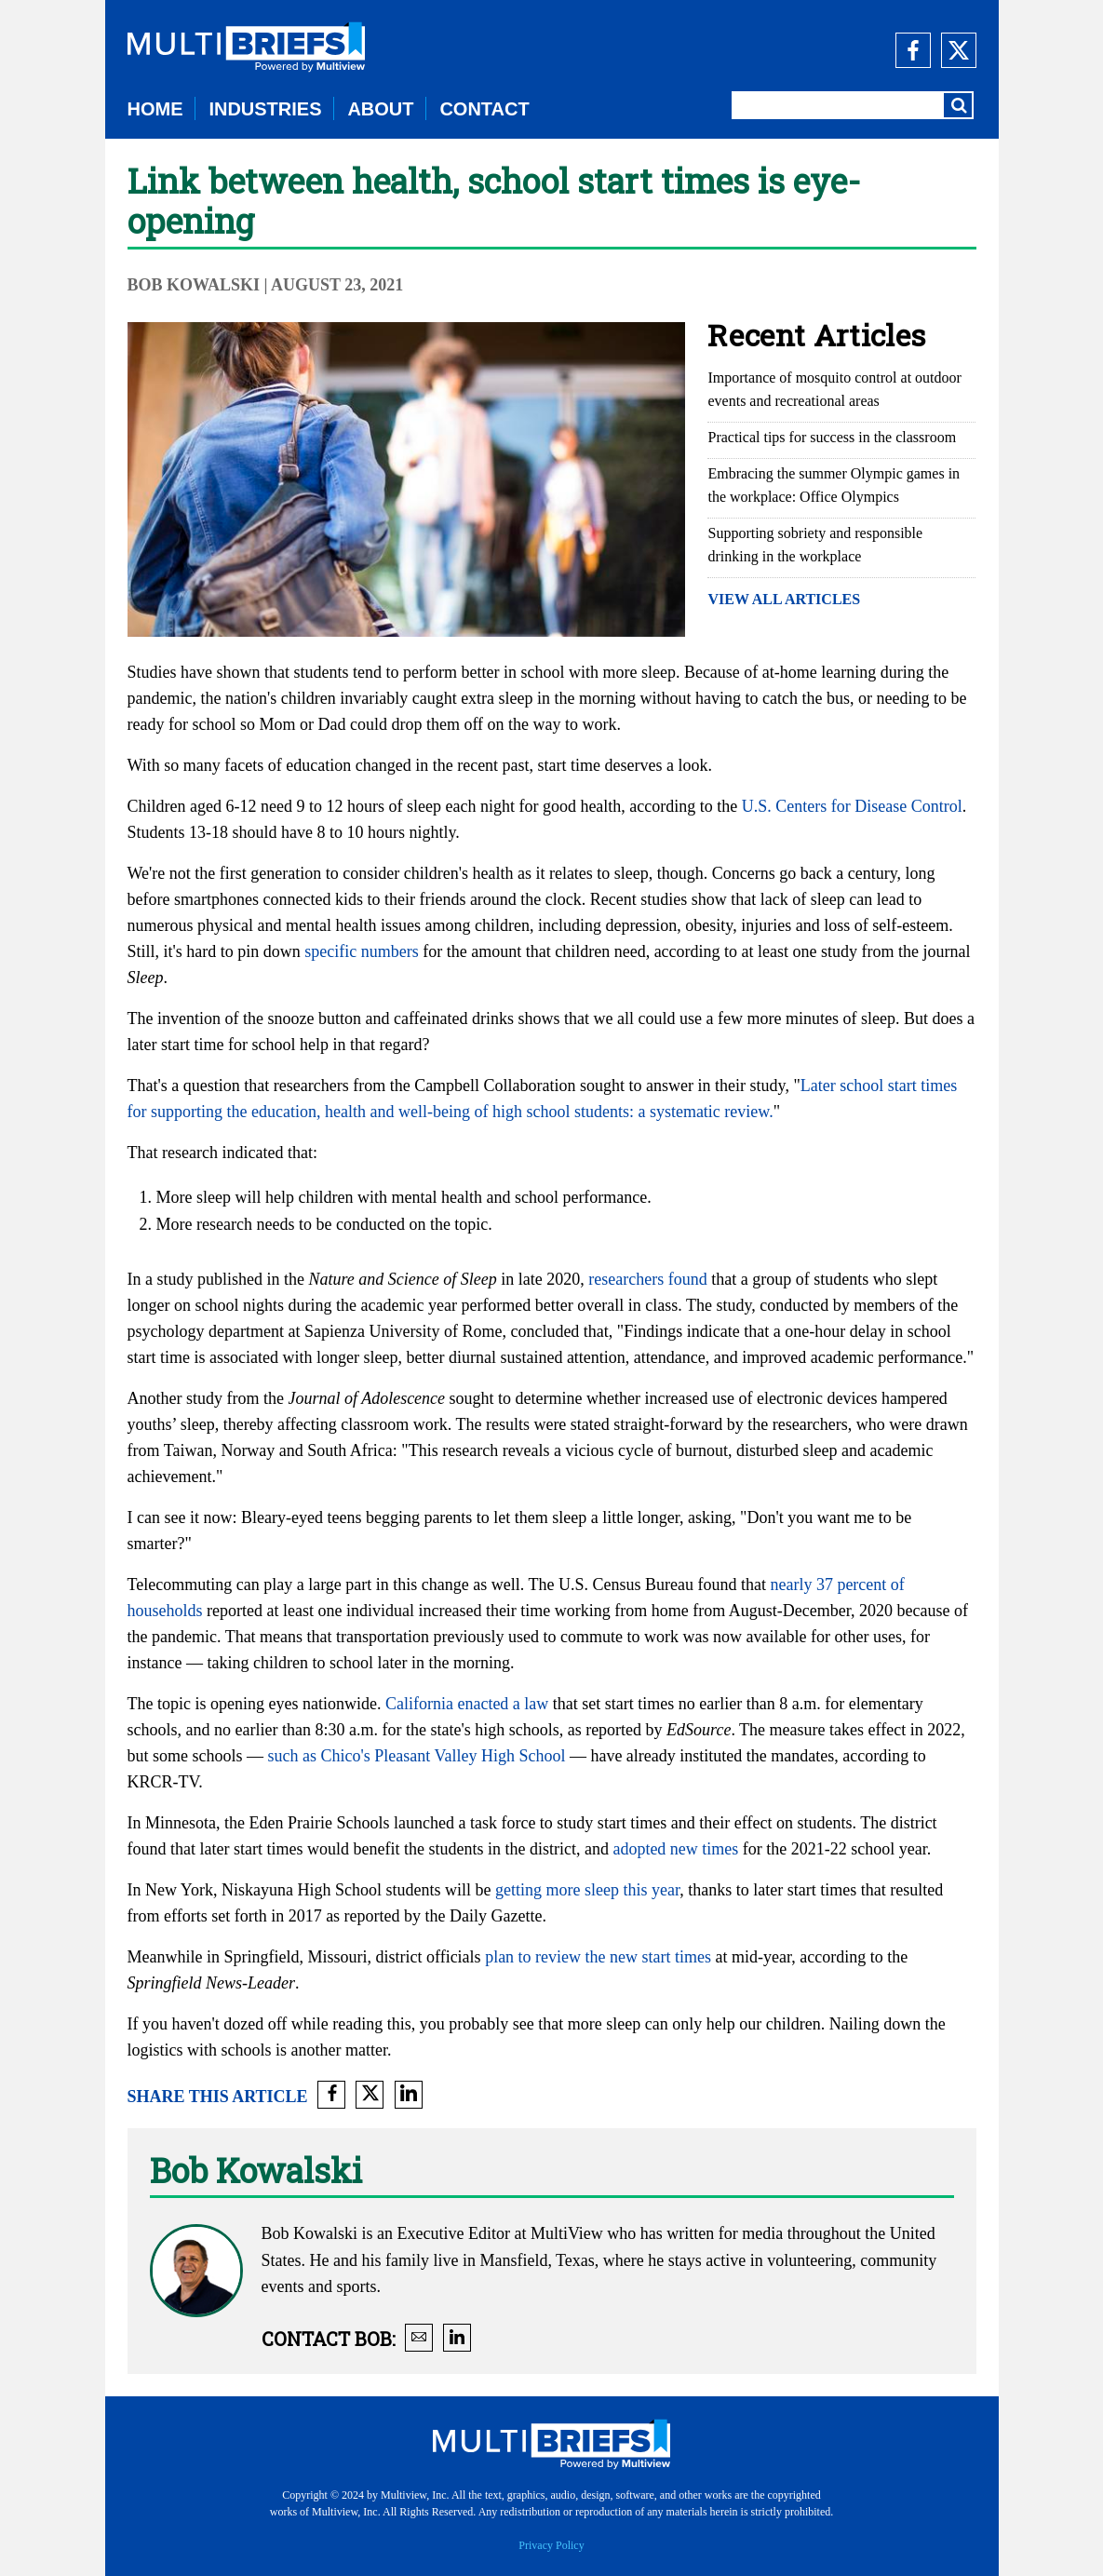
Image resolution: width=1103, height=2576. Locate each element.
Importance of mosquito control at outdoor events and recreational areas (834, 389)
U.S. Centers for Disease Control (852, 806)
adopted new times (675, 1849)
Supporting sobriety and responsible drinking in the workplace (814, 544)
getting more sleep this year (587, 1890)
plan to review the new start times (598, 1957)
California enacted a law (466, 1703)
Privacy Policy (551, 2545)
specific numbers (361, 951)
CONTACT (484, 109)
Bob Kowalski (196, 285)
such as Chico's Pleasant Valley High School (417, 1756)
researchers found (647, 1279)
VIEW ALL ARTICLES (783, 599)
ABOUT (380, 109)
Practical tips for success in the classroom (831, 437)
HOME (155, 109)
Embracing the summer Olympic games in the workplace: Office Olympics (833, 485)
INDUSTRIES (264, 109)
